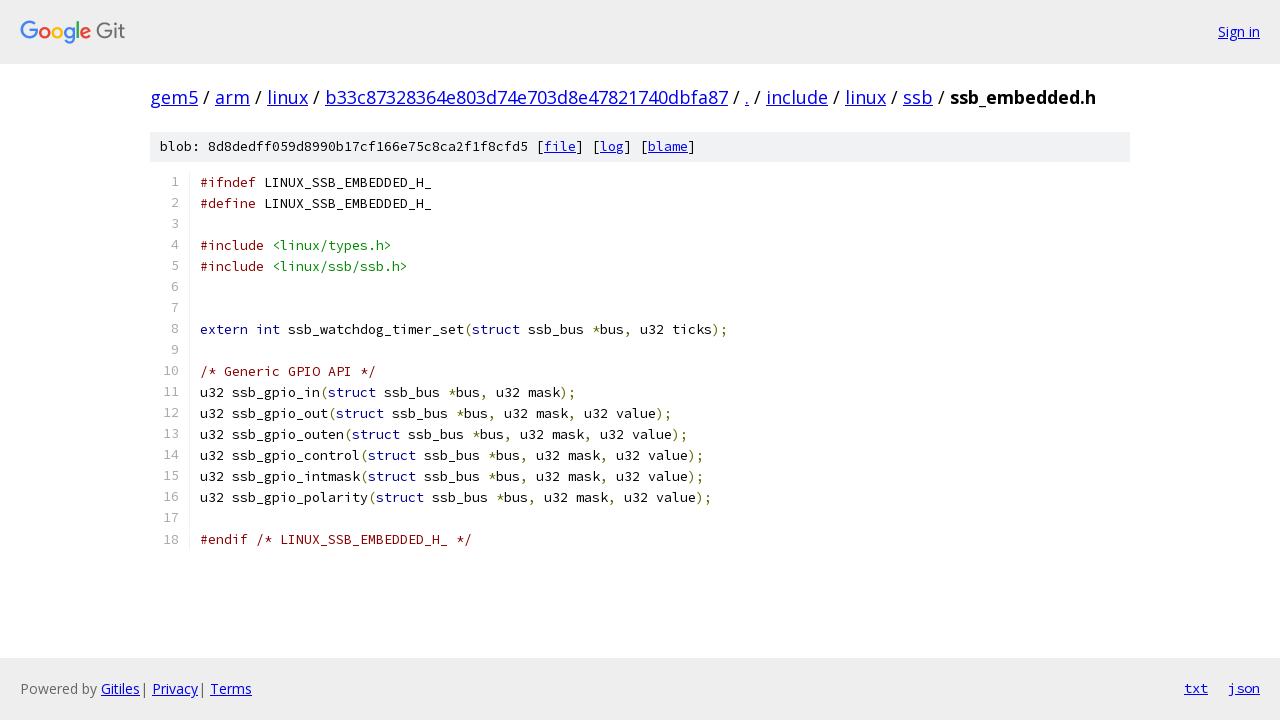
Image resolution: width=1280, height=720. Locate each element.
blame (668, 146)
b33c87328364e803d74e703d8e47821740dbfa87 (526, 97)
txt (1196, 688)
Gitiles (120, 688)
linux (287, 97)
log (612, 146)
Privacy (175, 688)
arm (232, 97)
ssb (918, 97)
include (797, 97)
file (560, 146)
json (1244, 688)
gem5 (174, 97)
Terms (231, 688)
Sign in (1239, 31)
